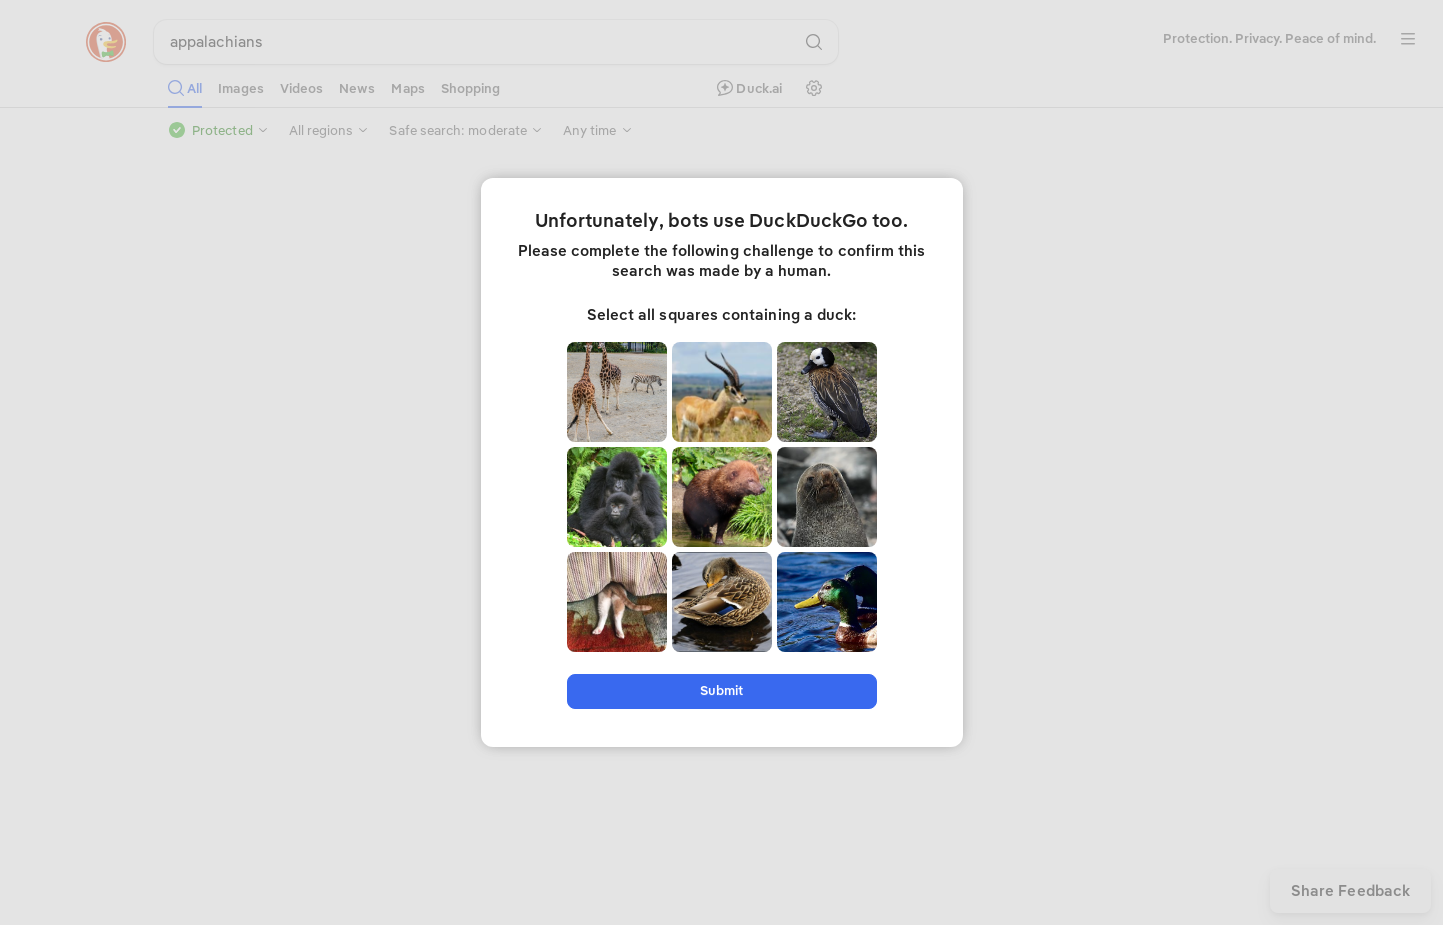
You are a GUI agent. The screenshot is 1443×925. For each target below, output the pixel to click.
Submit (721, 690)
